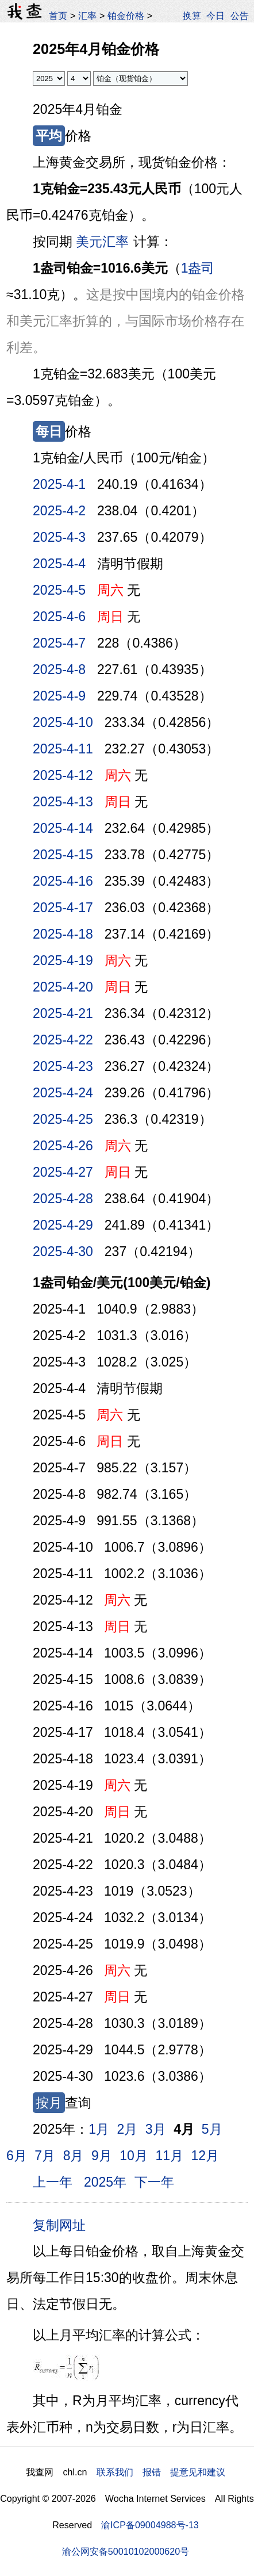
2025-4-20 (63, 986)
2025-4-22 (63, 1039)
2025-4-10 (63, 722)
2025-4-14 (63, 828)
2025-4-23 (63, 1066)
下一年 (154, 2182)
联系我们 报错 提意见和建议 (161, 2472)
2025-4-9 (59, 695)
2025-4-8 (59, 669)
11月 (169, 2155)
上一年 (52, 2182)
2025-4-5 (59, 590)
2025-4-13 (63, 801)
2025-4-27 (63, 1172)
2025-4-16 (63, 881)
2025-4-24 (63, 1092)
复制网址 (63, 2225)
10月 (134, 2155)
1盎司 (198, 268)
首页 (58, 15)
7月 (44, 2155)
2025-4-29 (63, 1225)
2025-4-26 (63, 1145)
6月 (16, 2155)
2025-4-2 (59, 510)
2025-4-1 (59, 484)
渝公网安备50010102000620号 (125, 2551)
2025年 (105, 2182)
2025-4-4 (59, 563)
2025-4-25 (63, 1119)
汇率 (87, 15)
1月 (98, 2129)
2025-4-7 (59, 643)
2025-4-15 (63, 854)
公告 (239, 15)
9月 (101, 2155)
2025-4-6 (59, 616)
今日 (215, 15)
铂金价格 (125, 15)
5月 (212, 2129)
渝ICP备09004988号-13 (150, 2525)
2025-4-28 (63, 1198)
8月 (73, 2155)
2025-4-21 (63, 1013)
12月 (205, 2155)
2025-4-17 (63, 907)
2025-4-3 (59, 537)
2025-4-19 (63, 960)
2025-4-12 (63, 775)
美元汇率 (102, 241)
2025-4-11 (63, 748)
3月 (155, 2129)
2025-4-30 (63, 1251)
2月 (127, 2129)
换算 (192, 15)
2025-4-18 (63, 934)
